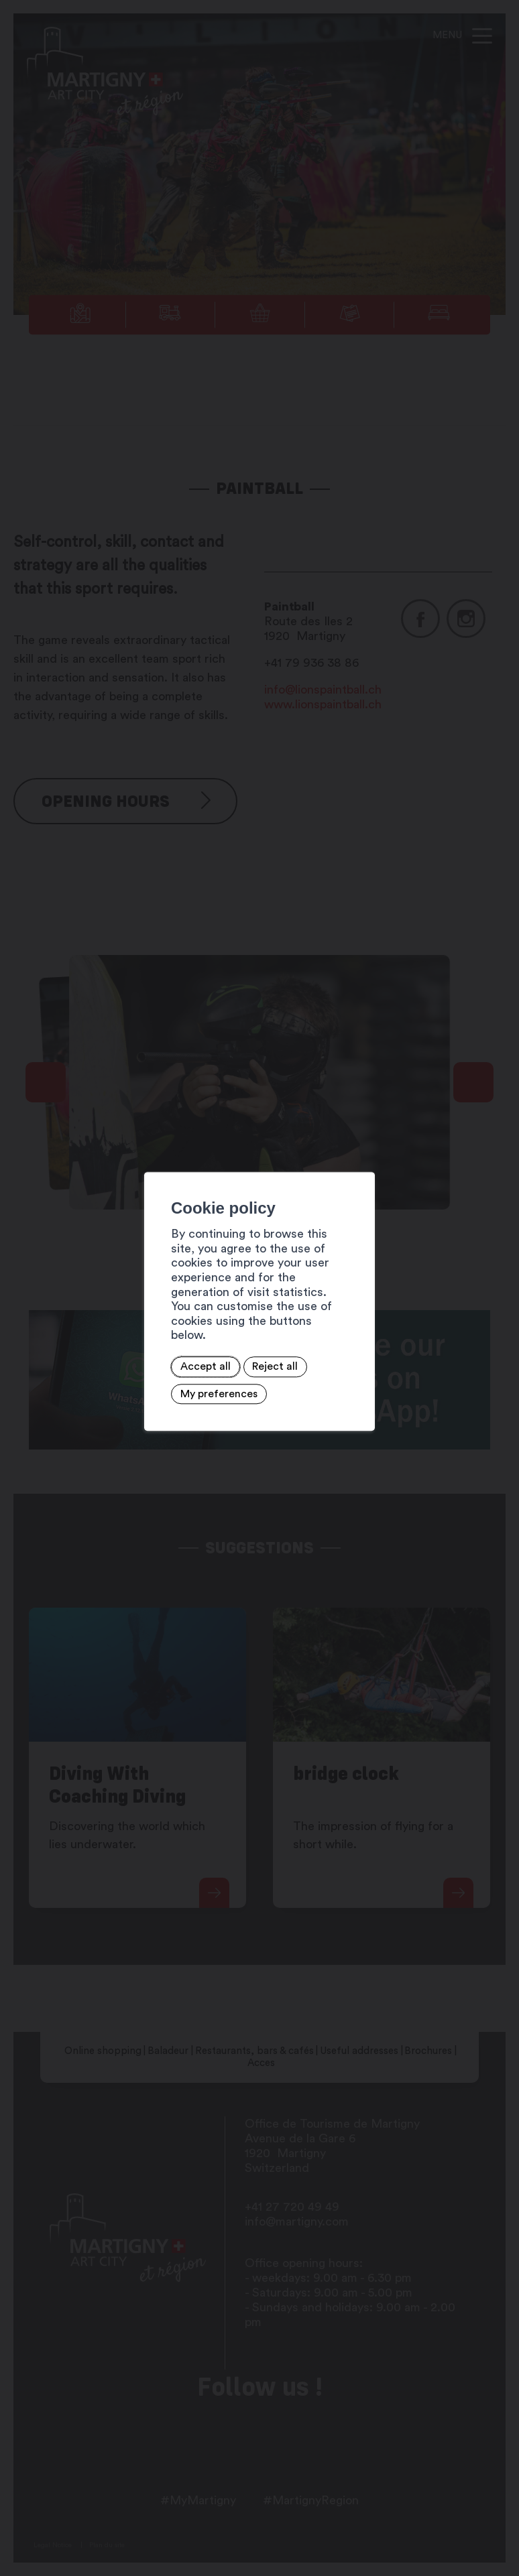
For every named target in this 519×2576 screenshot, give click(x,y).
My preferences (265, 1355)
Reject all (183, 1355)
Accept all (113, 1355)
